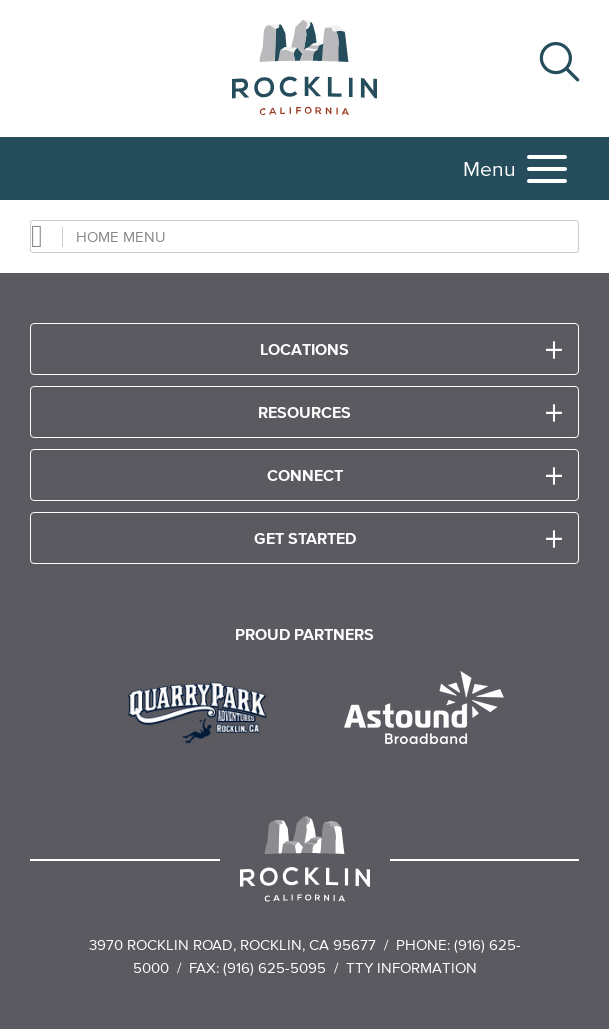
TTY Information (411, 967)
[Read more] (204, 710)
